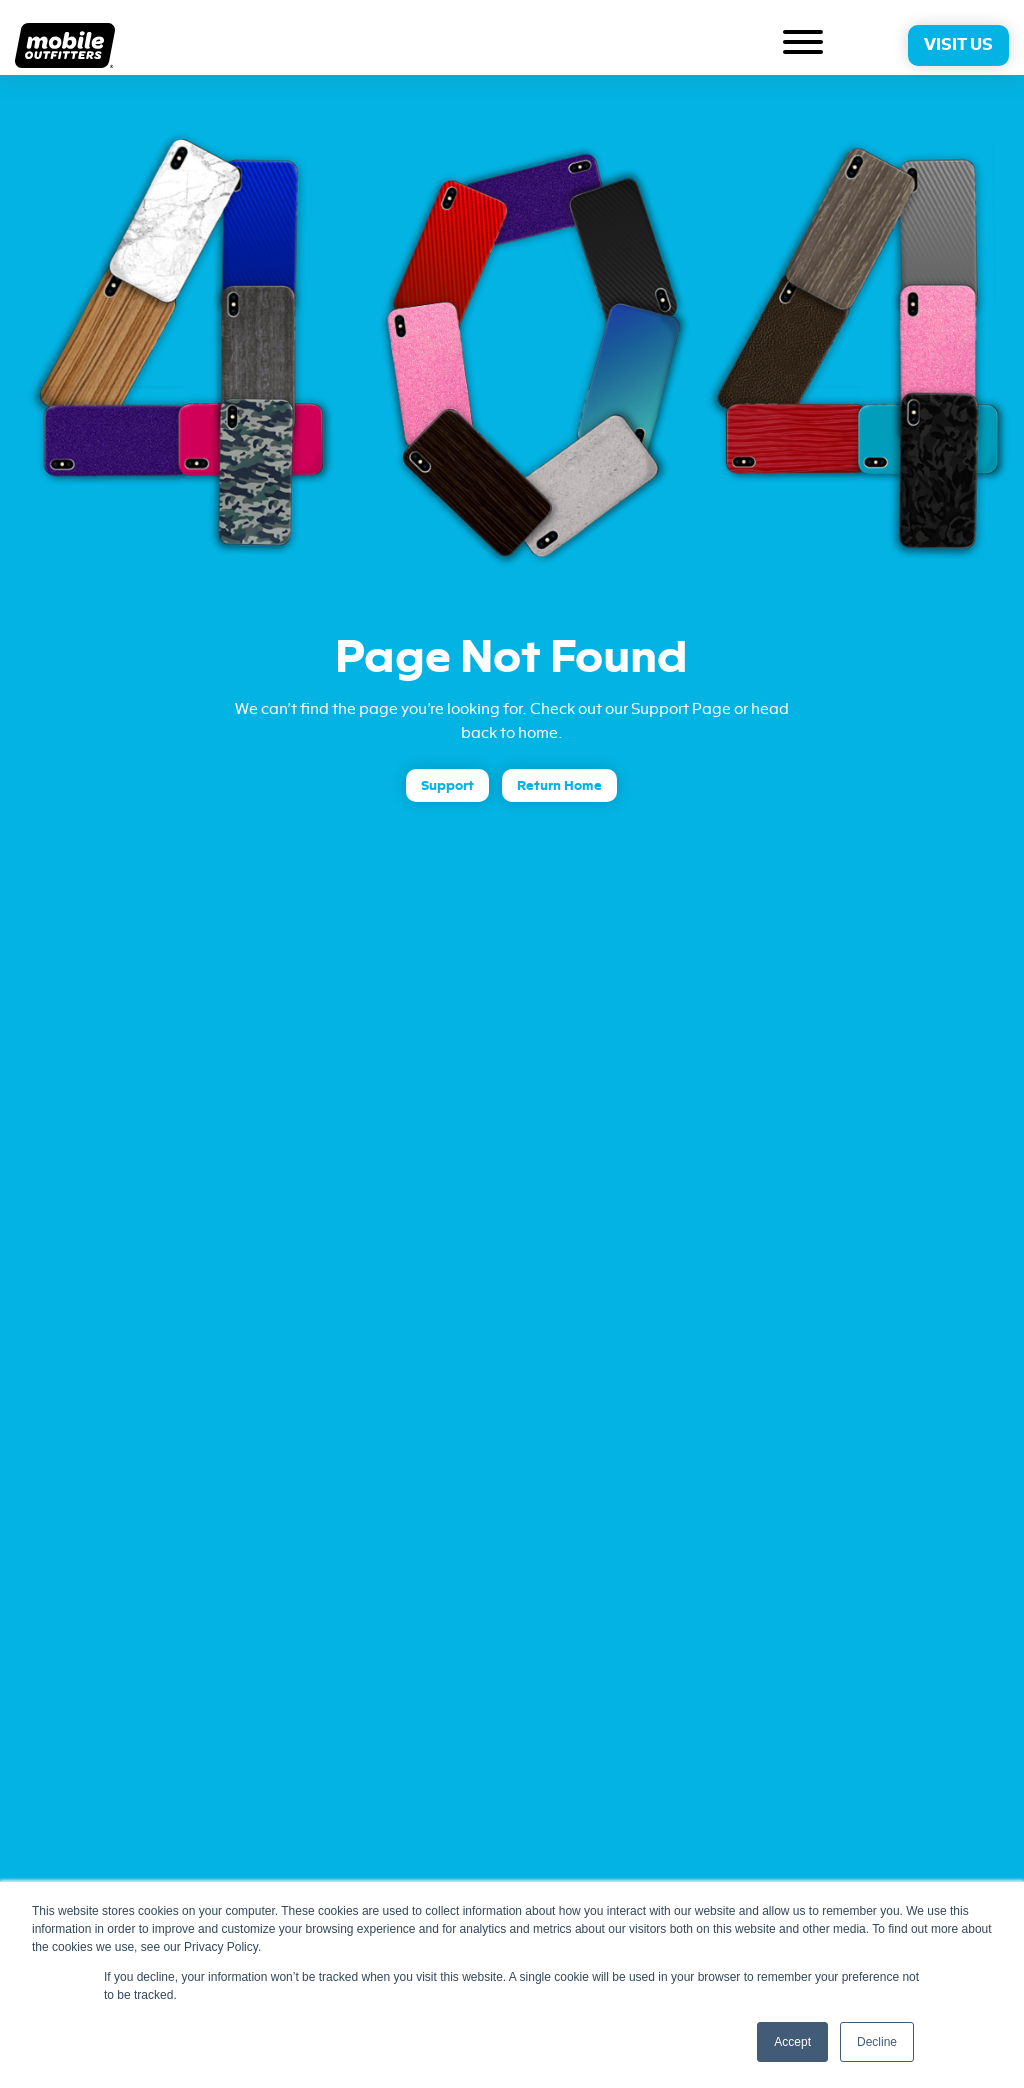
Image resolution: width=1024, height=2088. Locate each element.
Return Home (559, 785)
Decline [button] (877, 2042)
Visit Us (958, 45)
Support (447, 785)
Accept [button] (792, 2042)
